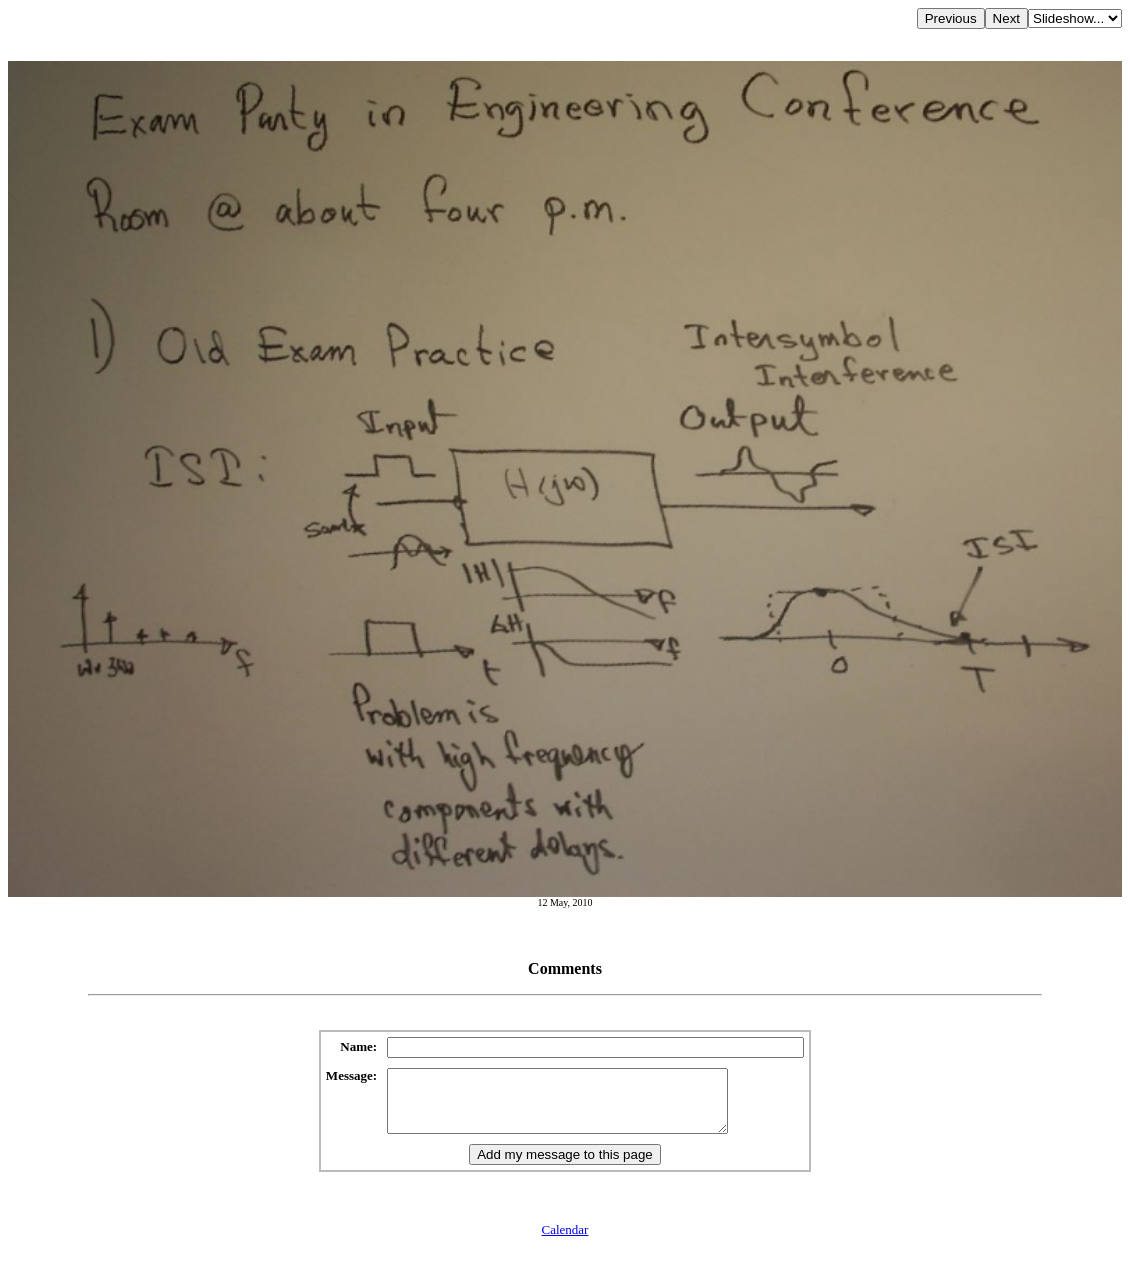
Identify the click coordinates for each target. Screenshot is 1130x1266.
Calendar (565, 1241)
